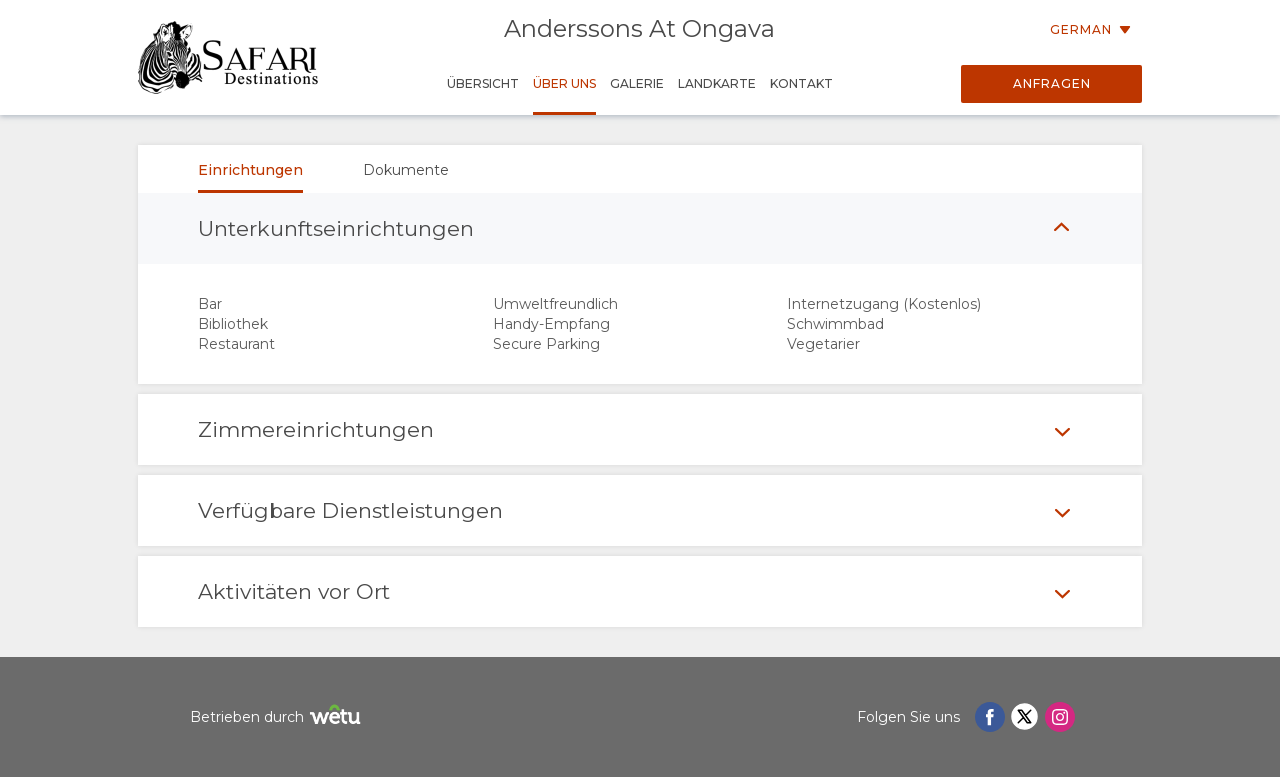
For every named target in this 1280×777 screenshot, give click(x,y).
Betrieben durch (278, 717)
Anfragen (1052, 83)
